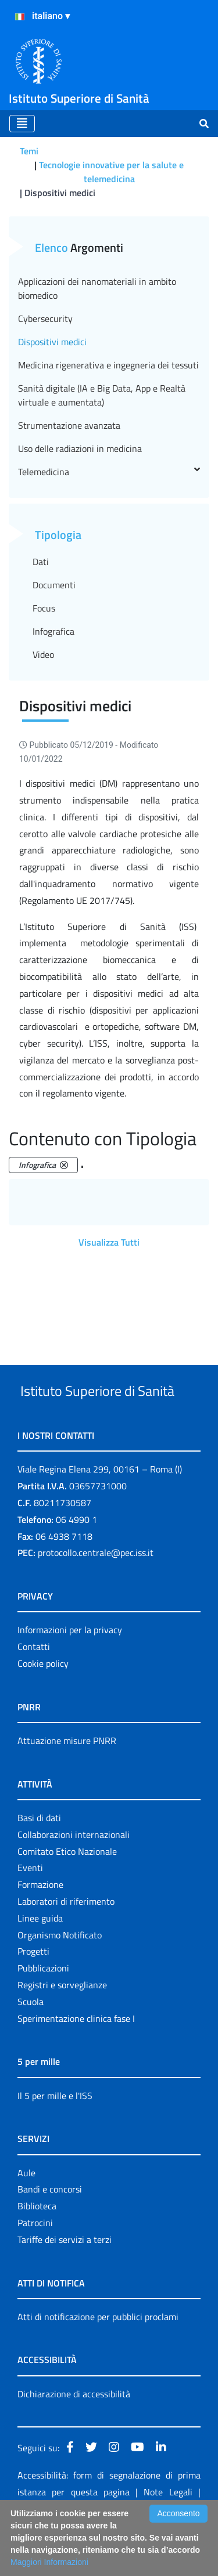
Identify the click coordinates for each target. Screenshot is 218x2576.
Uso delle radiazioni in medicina (80, 448)
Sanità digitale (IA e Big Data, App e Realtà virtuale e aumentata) (101, 395)
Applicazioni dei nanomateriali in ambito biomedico (97, 288)
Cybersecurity (45, 318)
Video (43, 654)
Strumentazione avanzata (69, 425)
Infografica (53, 631)
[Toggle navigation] (22, 123)
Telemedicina (109, 472)
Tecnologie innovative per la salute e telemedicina (111, 172)
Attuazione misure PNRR (66, 1784)
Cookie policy (43, 1707)
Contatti (33, 1690)
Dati (41, 562)
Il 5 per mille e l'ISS (54, 2139)
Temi (29, 151)
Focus (44, 608)
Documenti (54, 585)
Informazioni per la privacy (69, 1673)
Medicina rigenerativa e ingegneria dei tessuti (108, 365)
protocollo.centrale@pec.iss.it (95, 1596)
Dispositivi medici (52, 342)
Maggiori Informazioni (49, 2562)
